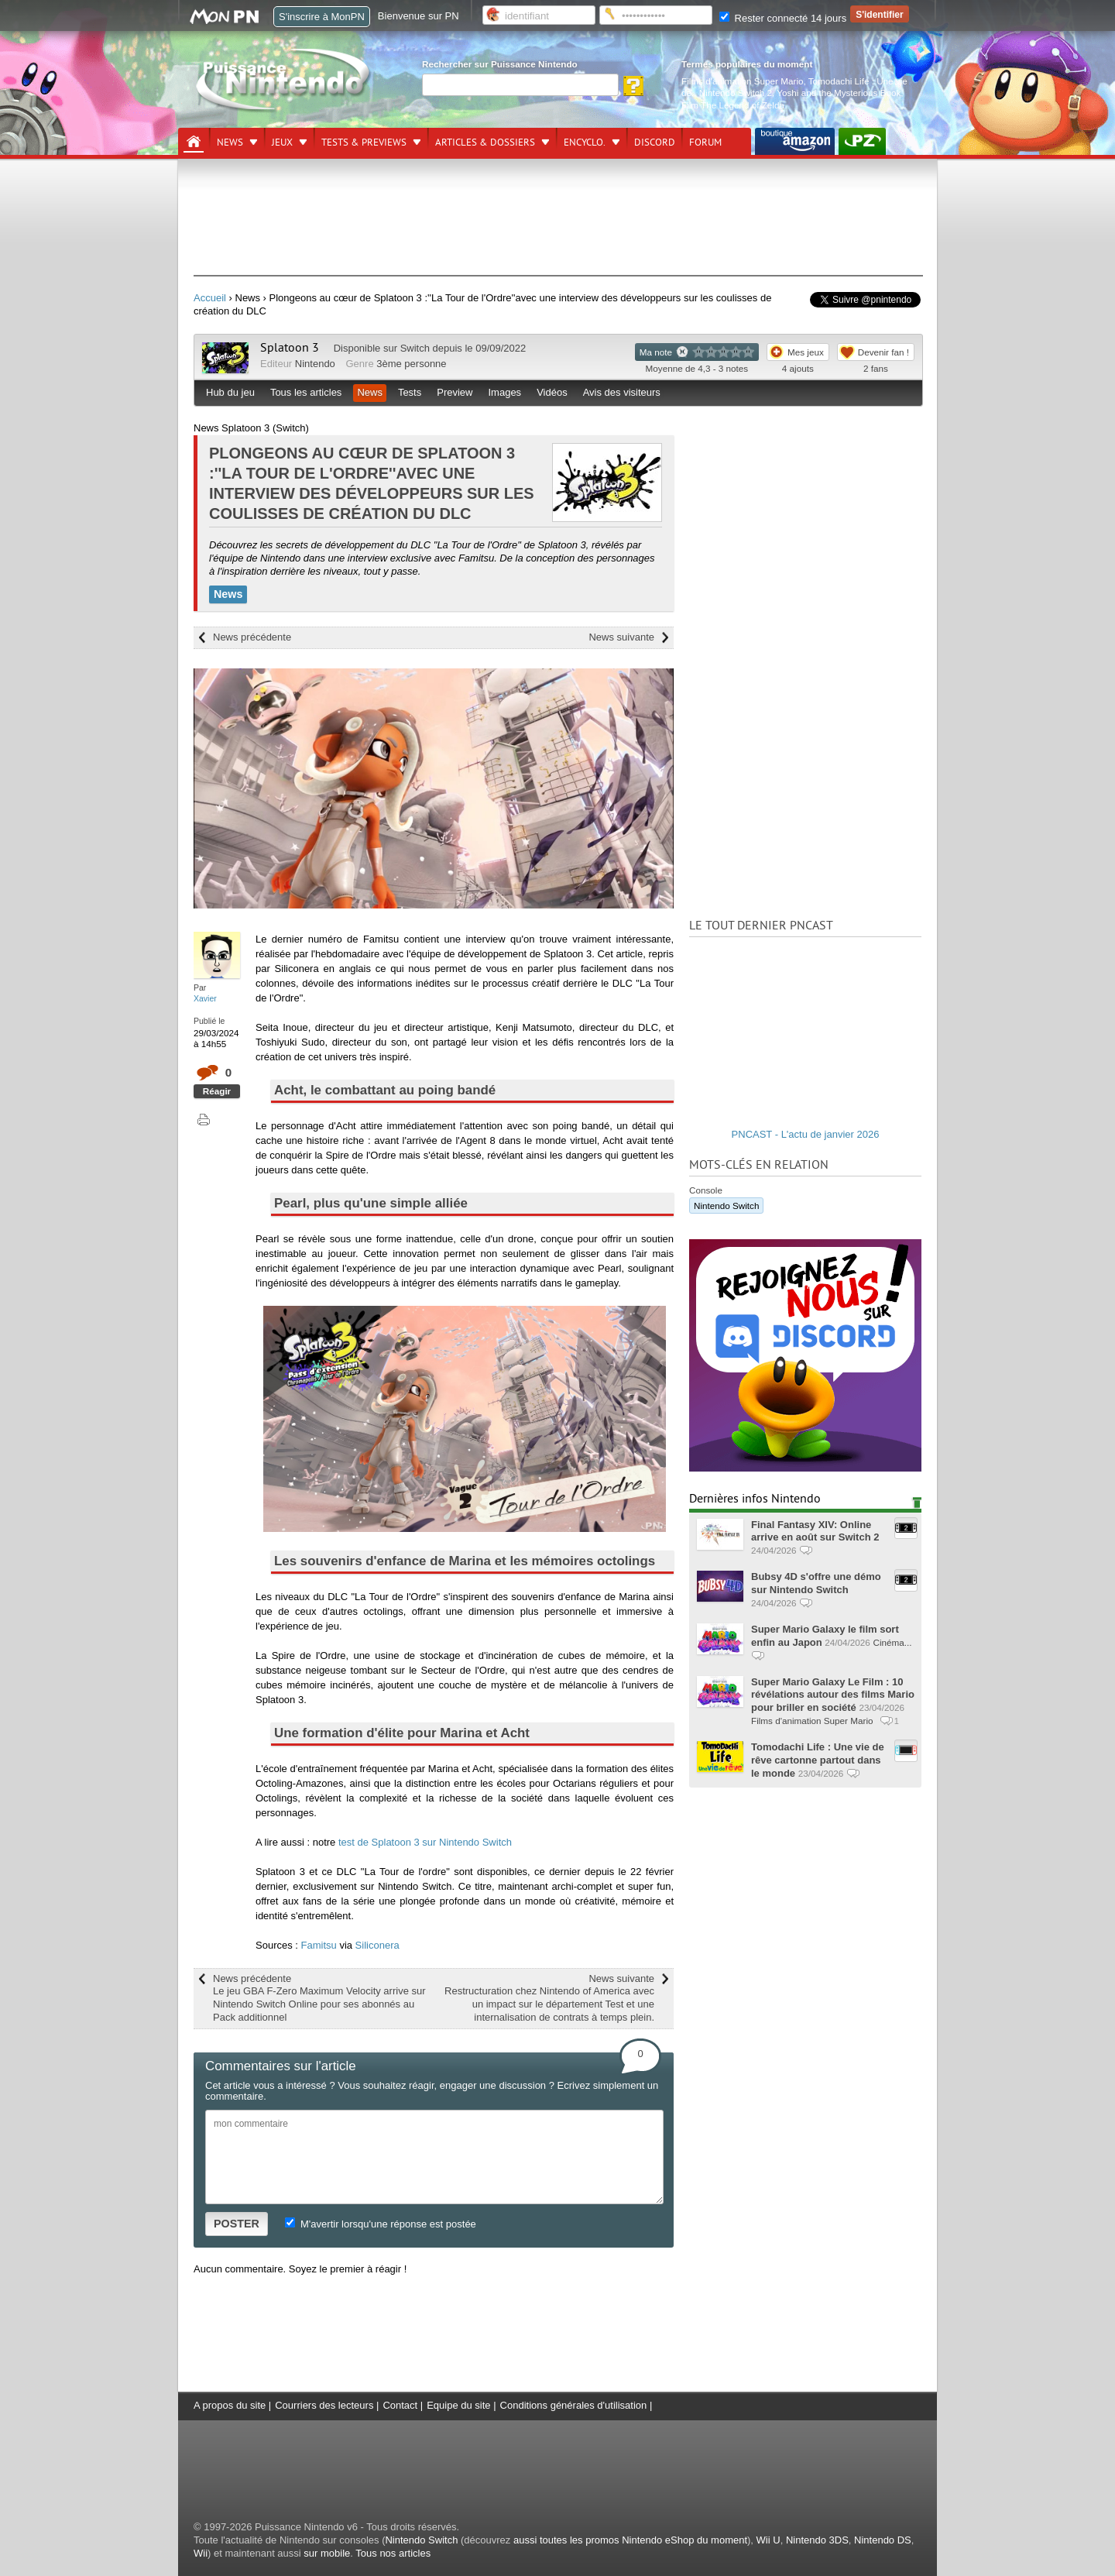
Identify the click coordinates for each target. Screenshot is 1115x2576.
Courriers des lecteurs (324, 2405)
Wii (201, 2553)
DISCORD (654, 142)
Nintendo (315, 363)
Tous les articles (305, 392)
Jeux (282, 142)
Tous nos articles (393, 2553)
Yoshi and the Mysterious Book (839, 93)
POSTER (236, 2223)
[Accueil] (194, 142)
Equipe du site (458, 2405)
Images (504, 392)
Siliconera (377, 1945)
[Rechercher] (520, 85)
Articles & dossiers (485, 142)
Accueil (210, 298)
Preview (454, 392)
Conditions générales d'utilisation (573, 2405)
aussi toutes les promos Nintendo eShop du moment (630, 2540)
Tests (409, 392)
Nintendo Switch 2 (735, 93)
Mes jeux (805, 352)
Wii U (768, 2540)
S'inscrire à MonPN (322, 16)
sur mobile (327, 2553)
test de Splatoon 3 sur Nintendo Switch (425, 1842)
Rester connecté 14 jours (782, 18)
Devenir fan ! (883, 352)
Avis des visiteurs (621, 392)
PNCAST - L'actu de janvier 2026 (806, 1134)
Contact (400, 2405)
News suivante (621, 637)
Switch (415, 348)
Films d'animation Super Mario (742, 81)
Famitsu (319, 1945)
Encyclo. (585, 142)
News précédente (252, 637)
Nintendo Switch (726, 1205)
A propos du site (230, 2405)
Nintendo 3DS (817, 2540)
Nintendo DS (882, 2540)
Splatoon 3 (289, 348)
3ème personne (411, 363)
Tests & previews (364, 142)
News (230, 142)
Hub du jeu (230, 392)
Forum (705, 142)
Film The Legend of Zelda (732, 105)
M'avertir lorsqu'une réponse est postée (380, 2224)
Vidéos (552, 392)
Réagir (217, 1091)
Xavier (205, 998)
